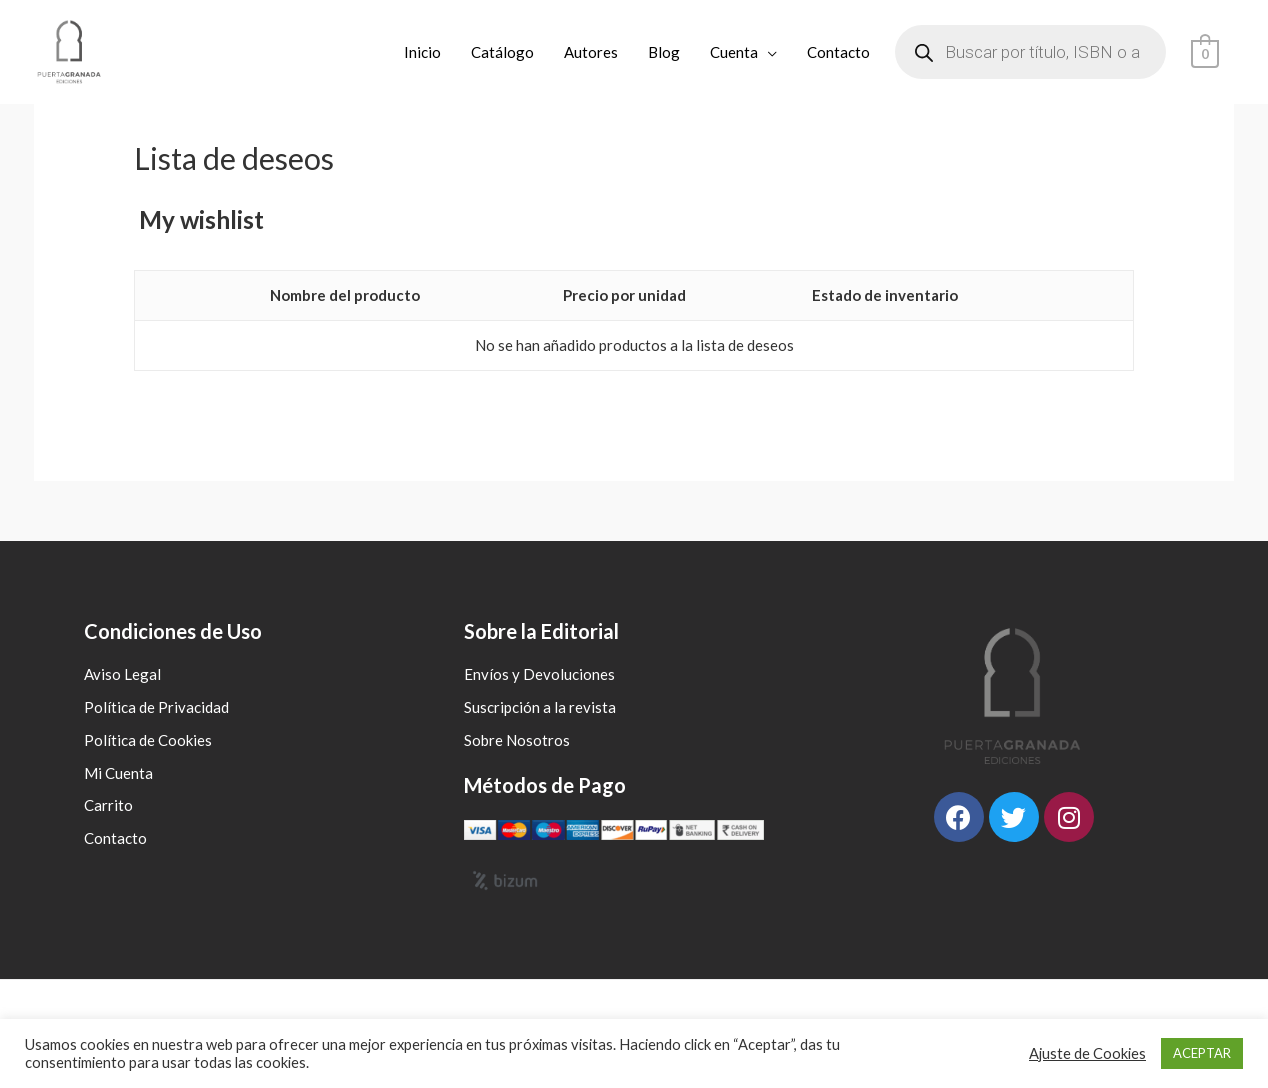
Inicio (423, 52)
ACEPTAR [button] (1202, 1053)
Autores (592, 52)
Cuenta (735, 52)
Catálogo (503, 52)
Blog (665, 52)
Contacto (839, 52)
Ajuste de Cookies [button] (1087, 1053)
